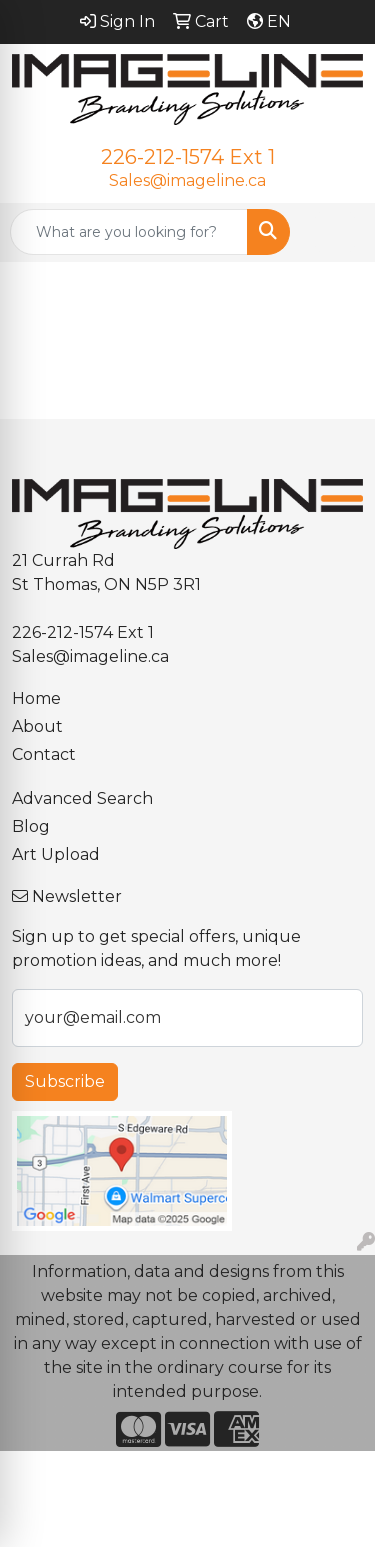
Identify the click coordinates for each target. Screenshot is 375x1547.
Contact (44, 754)
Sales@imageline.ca (187, 180)
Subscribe (65, 1081)
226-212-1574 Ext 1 (188, 157)
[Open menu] (335, 232)
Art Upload (56, 854)
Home (36, 698)
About (37, 726)
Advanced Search (82, 798)
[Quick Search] (129, 232)
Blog (31, 826)
